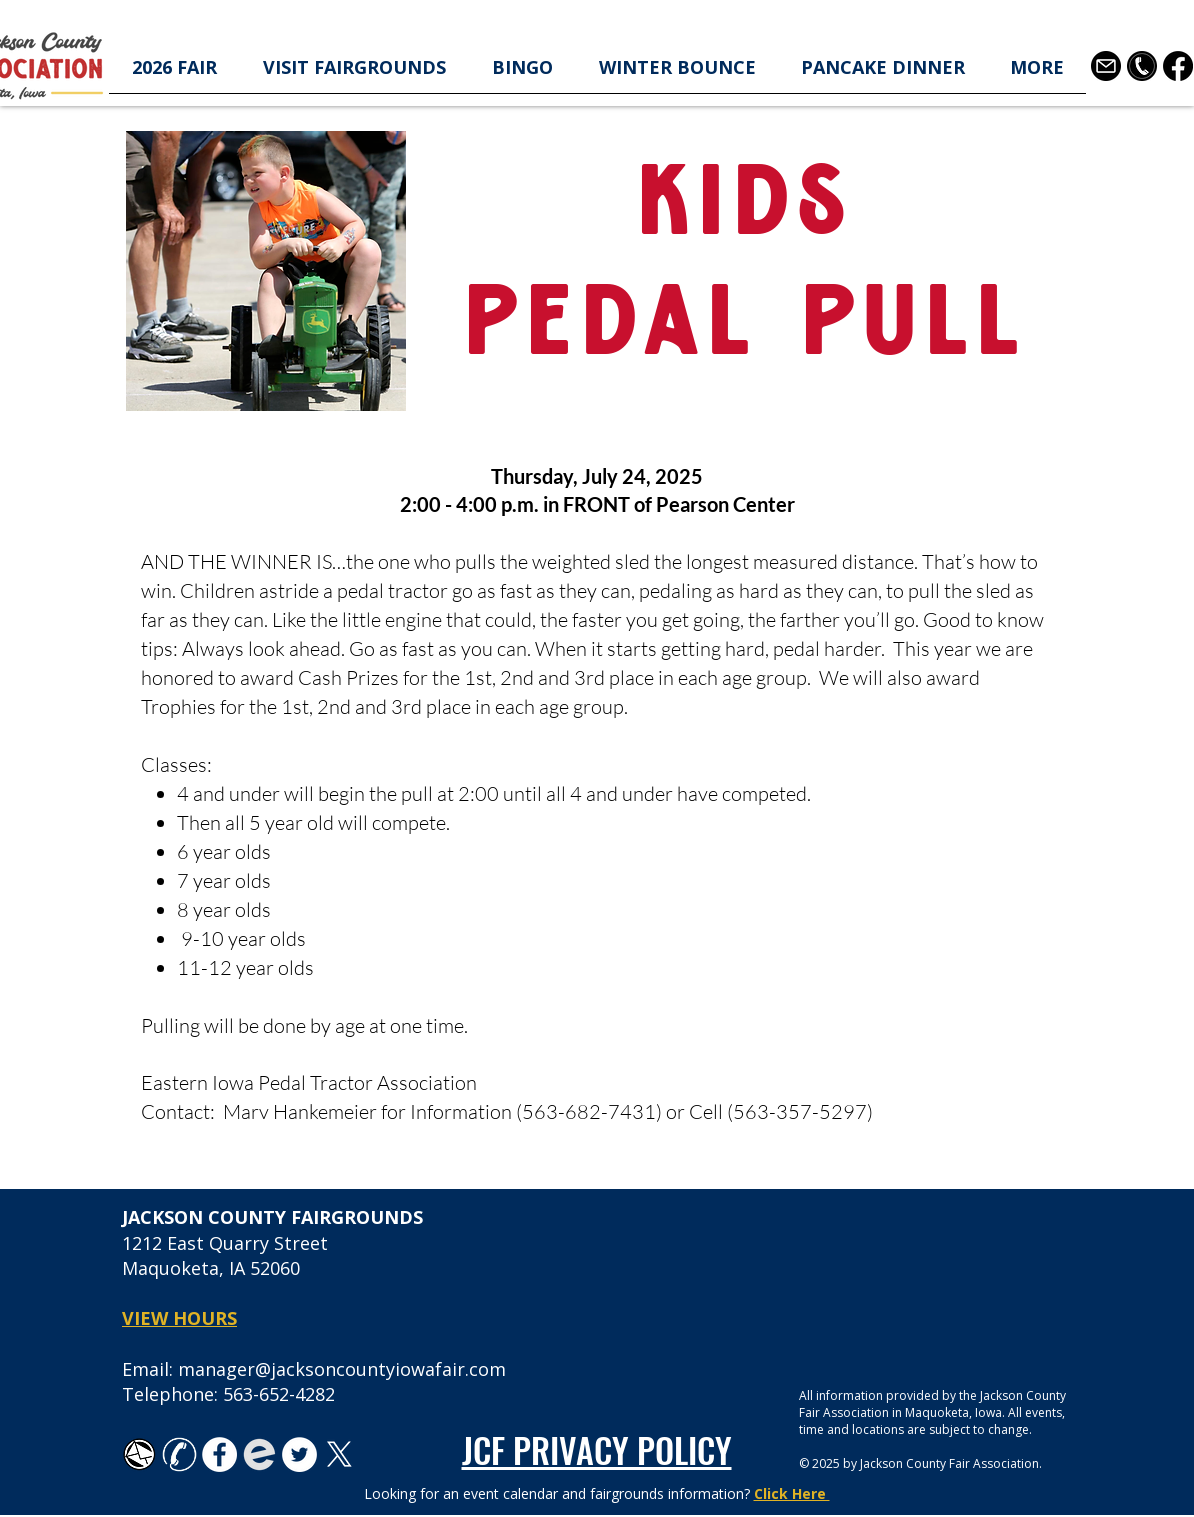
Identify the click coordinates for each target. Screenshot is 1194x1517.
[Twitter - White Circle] (299, 1454)
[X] (339, 1454)
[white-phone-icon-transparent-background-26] (179, 1454)
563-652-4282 (279, 1394)
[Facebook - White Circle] (219, 1454)
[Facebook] (1178, 66)
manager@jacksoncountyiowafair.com (342, 1369)
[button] (174, 73)
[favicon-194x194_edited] (259, 1454)
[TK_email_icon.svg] (139, 1454)
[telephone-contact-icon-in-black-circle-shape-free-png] (1142, 66)
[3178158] (1106, 66)
